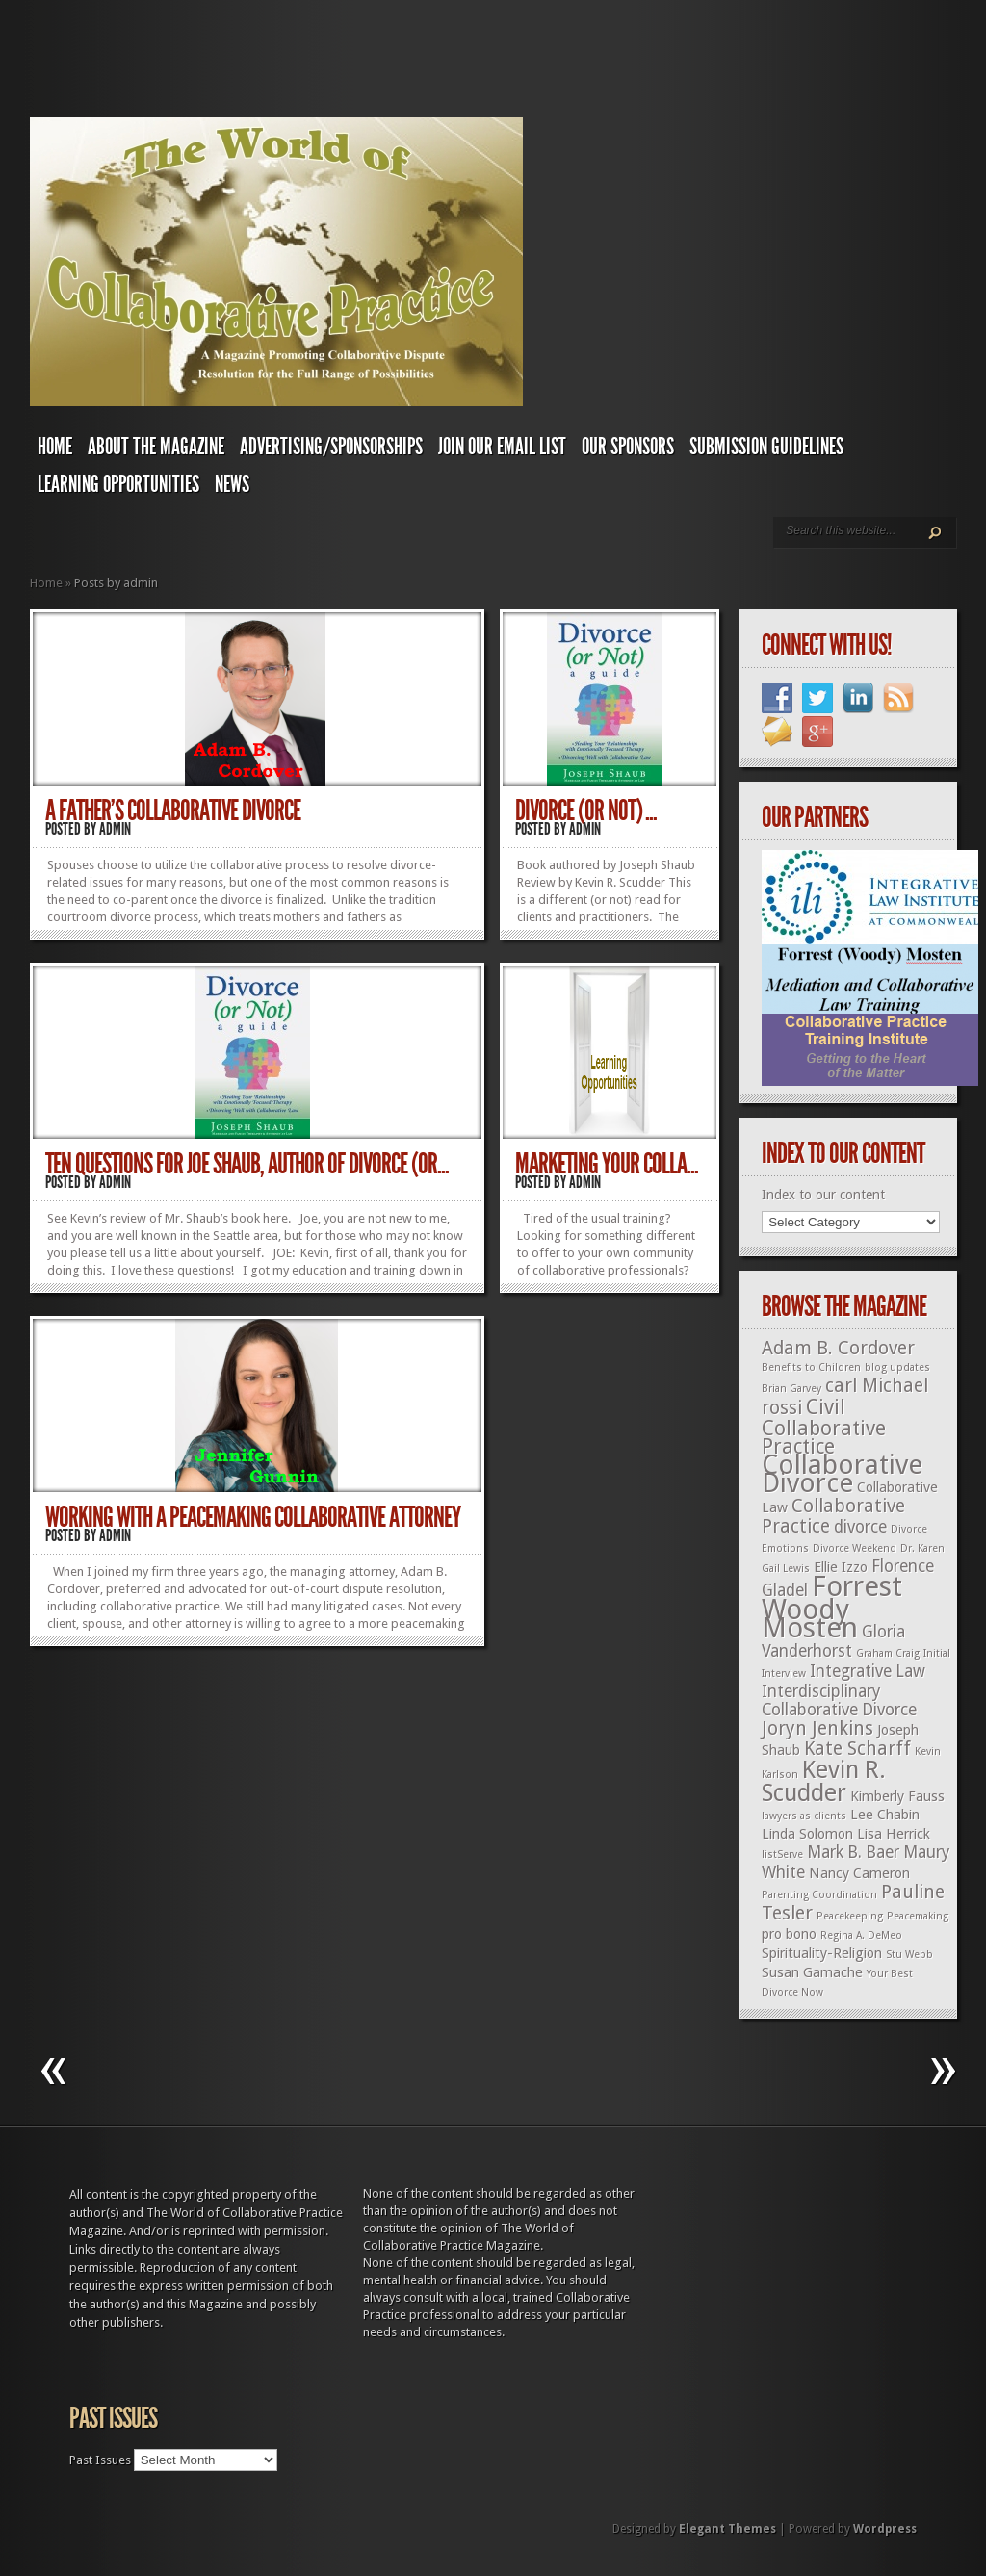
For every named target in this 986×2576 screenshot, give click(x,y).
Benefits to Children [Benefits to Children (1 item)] (811, 1367)
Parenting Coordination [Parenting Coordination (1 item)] (819, 1895)
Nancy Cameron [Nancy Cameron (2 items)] (859, 1873)
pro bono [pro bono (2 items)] (789, 1934)
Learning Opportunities (118, 484)
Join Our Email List (502, 446)
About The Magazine (156, 446)
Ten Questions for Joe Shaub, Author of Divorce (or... (247, 1163)
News (232, 484)
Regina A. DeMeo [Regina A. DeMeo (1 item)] (861, 1935)
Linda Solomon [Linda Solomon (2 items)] (807, 1833)
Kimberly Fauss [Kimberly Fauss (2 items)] (897, 1796)
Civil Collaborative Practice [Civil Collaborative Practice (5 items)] (824, 1426)
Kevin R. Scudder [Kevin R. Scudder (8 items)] (824, 1781)
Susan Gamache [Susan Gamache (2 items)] (812, 1972)
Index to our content (823, 1194)
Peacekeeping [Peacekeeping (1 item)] (850, 1916)
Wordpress (885, 2529)
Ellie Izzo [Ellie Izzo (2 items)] (841, 1567)
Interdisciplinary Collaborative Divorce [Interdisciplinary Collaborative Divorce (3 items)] (839, 1700)
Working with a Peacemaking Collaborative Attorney (252, 1517)
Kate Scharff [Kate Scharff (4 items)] (857, 1749)
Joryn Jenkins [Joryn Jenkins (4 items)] (817, 1728)
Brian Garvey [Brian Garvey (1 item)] (791, 1388)
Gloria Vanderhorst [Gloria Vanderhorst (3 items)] (833, 1641)
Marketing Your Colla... (606, 1163)
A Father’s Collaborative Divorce (172, 810)
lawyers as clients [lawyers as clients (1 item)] (804, 1816)
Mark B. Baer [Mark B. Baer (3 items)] (853, 1852)
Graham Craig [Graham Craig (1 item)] (888, 1653)
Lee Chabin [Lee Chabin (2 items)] (885, 1814)
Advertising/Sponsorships (331, 446)
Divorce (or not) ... (586, 810)
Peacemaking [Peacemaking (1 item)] (917, 1916)
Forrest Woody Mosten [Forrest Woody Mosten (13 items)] (832, 1607)
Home (55, 446)
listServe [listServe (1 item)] (782, 1854)
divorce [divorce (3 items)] (860, 1526)
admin (115, 828)
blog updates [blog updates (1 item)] (897, 1367)
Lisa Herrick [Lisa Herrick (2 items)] (893, 1833)
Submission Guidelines (766, 446)
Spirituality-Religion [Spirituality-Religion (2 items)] (822, 1953)
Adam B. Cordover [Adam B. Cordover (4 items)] (838, 1348)
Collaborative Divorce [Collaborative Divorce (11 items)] (842, 1474)
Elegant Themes (727, 2529)
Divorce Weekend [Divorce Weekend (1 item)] (854, 1548)
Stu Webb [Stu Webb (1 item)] (909, 1954)
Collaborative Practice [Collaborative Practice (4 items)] (833, 1516)
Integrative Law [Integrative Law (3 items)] (867, 1671)
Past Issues (100, 2460)
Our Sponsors (628, 446)
